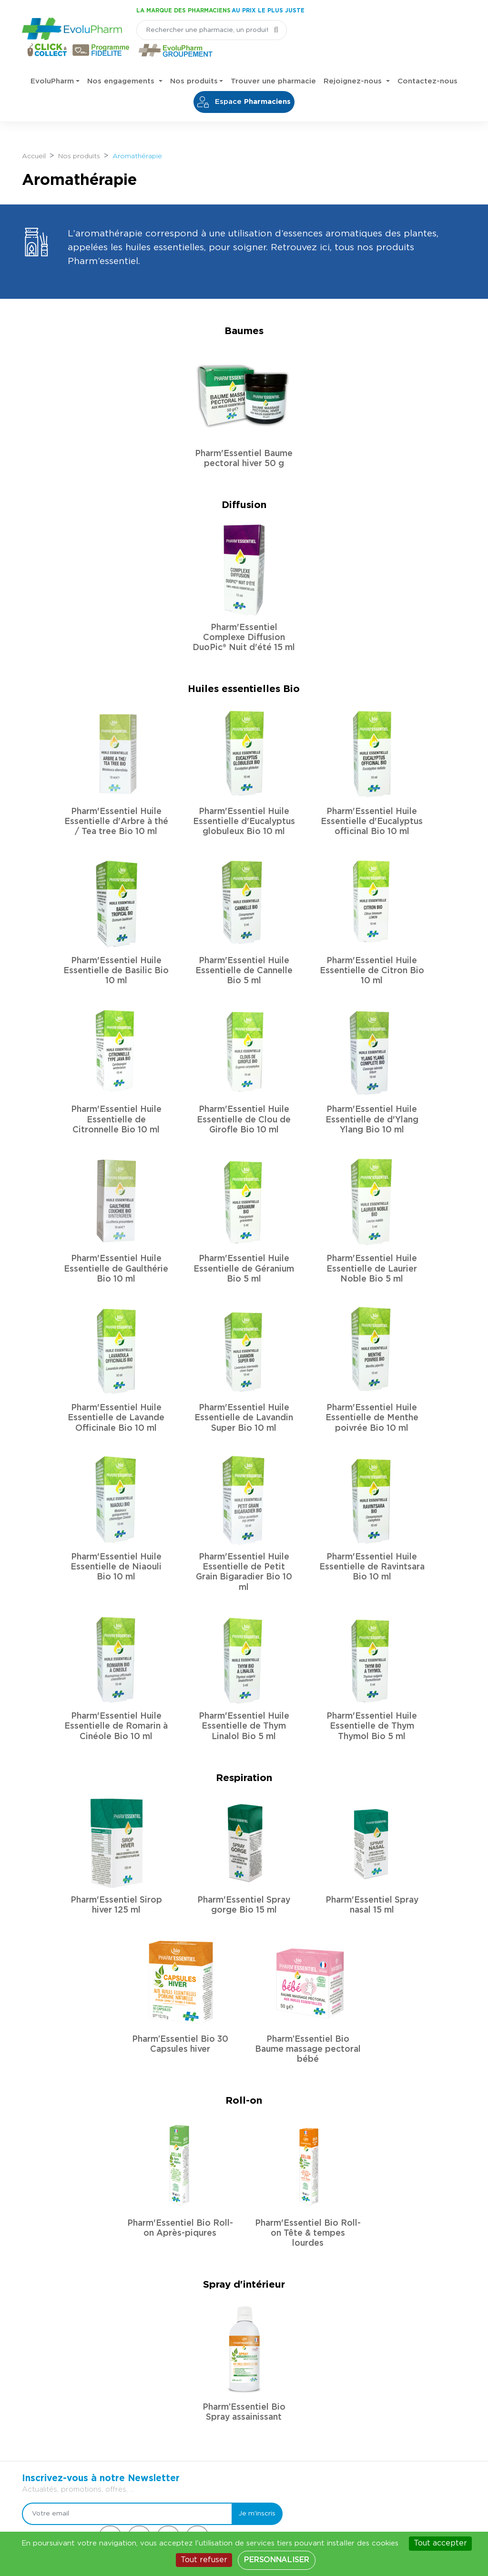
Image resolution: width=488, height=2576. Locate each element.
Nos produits (194, 61)
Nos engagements (122, 61)
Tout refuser (204, 2560)
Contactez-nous (427, 61)
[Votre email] (123, 2342)
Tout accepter (440, 2543)
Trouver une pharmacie (273, 61)
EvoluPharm (52, 61)
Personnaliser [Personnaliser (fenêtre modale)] (276, 2560)
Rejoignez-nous (354, 61)
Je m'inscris (250, 2342)
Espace (244, 82)
